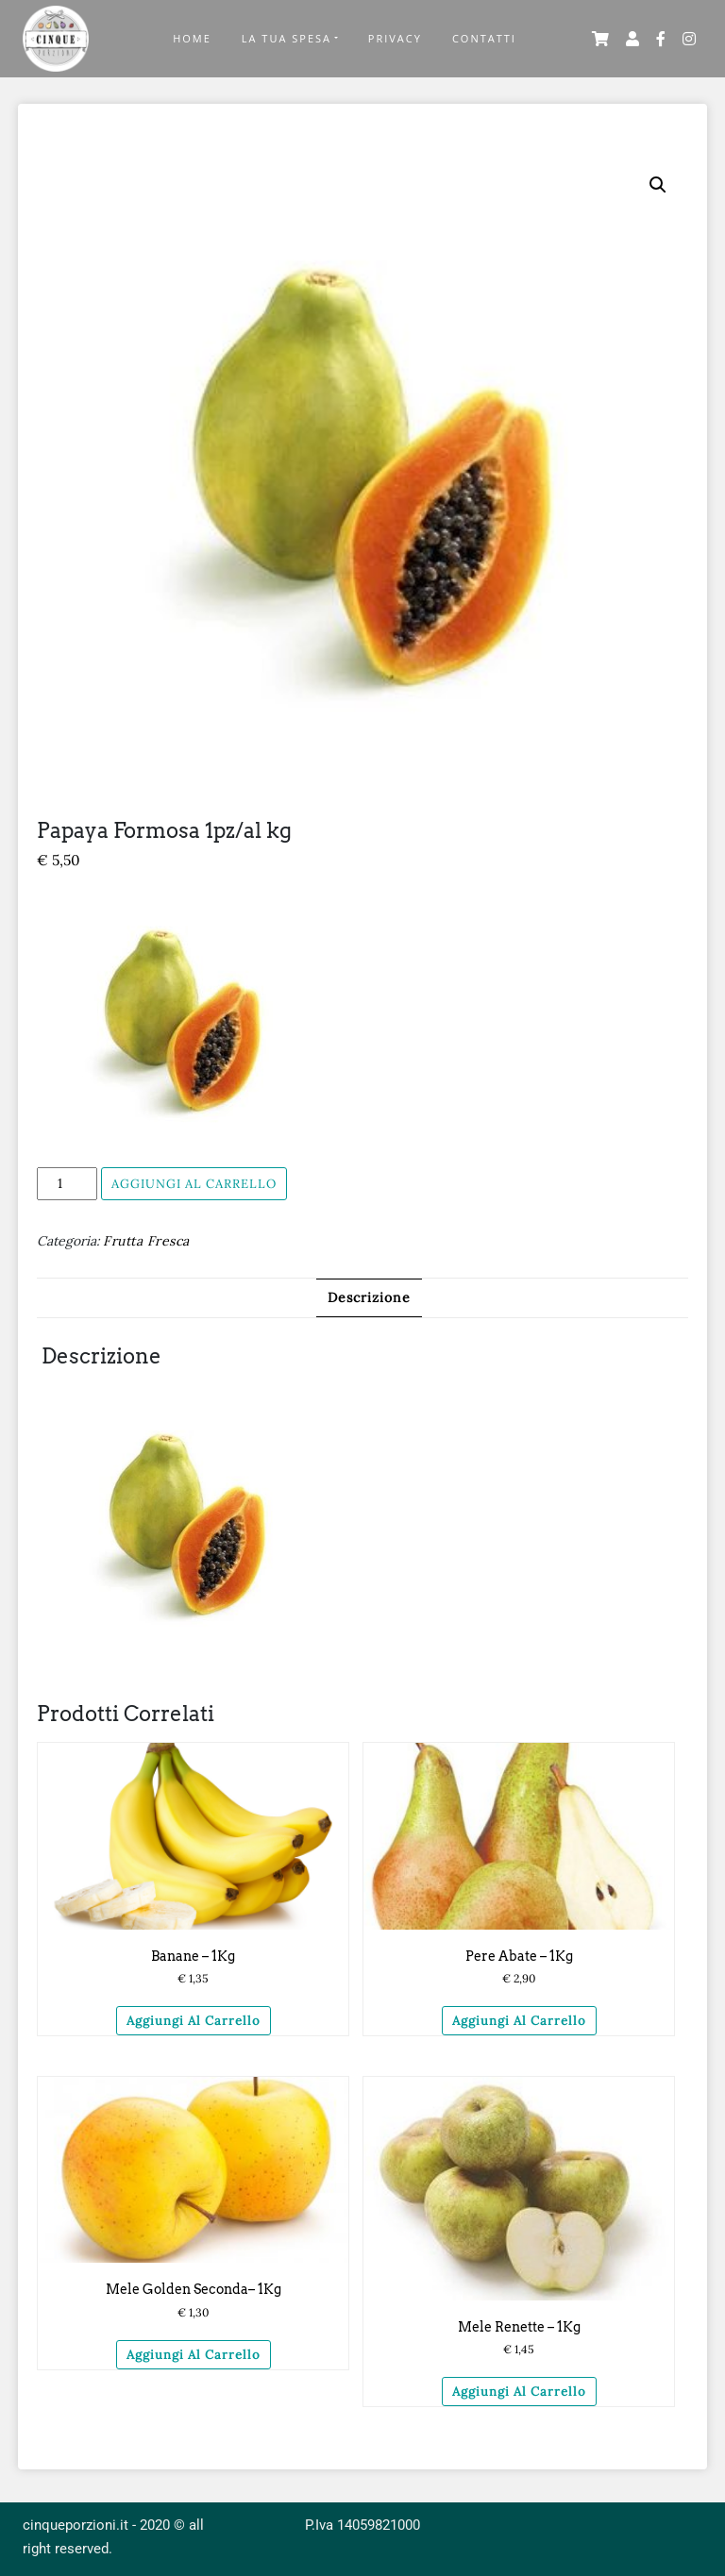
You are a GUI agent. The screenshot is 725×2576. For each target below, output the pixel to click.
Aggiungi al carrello (194, 1184)
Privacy (395, 38)
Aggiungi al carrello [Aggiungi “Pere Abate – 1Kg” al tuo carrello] (519, 2021)
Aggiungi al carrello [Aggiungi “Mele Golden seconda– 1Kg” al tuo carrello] (193, 2355)
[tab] (369, 1298)
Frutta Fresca (146, 1240)
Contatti (484, 38)
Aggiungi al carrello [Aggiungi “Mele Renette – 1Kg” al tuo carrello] (519, 2392)
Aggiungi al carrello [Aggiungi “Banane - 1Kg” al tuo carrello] (193, 2021)
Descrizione (369, 1297)
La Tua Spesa (286, 38)
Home (192, 38)
